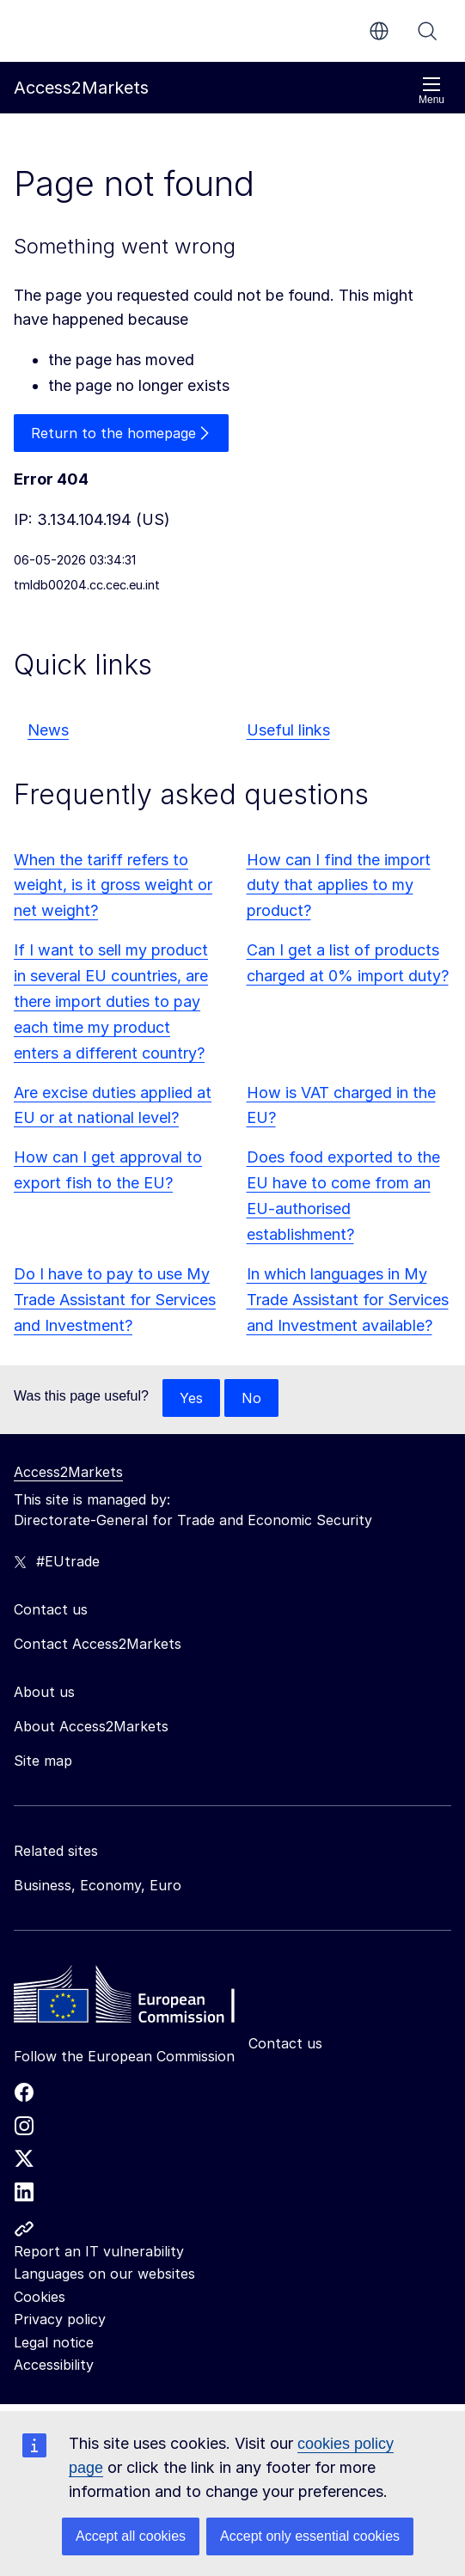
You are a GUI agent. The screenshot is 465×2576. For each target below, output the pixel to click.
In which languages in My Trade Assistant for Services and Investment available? (348, 1299)
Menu (431, 91)
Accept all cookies (131, 2536)
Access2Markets (68, 1471)
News (48, 730)
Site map (43, 1760)
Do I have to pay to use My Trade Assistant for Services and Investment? (115, 1299)
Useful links (288, 730)
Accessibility (54, 2364)
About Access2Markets (91, 1726)
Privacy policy (60, 2319)
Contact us (285, 2043)
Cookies (39, 2296)
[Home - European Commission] (138, 1998)
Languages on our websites (104, 2273)
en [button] (379, 31)
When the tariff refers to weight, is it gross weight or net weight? (113, 885)
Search (427, 31)
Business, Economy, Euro (97, 1885)
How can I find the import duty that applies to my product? (339, 885)
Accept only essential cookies (310, 2536)
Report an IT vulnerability (99, 2251)
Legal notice (54, 2342)
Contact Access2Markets (97, 1643)
